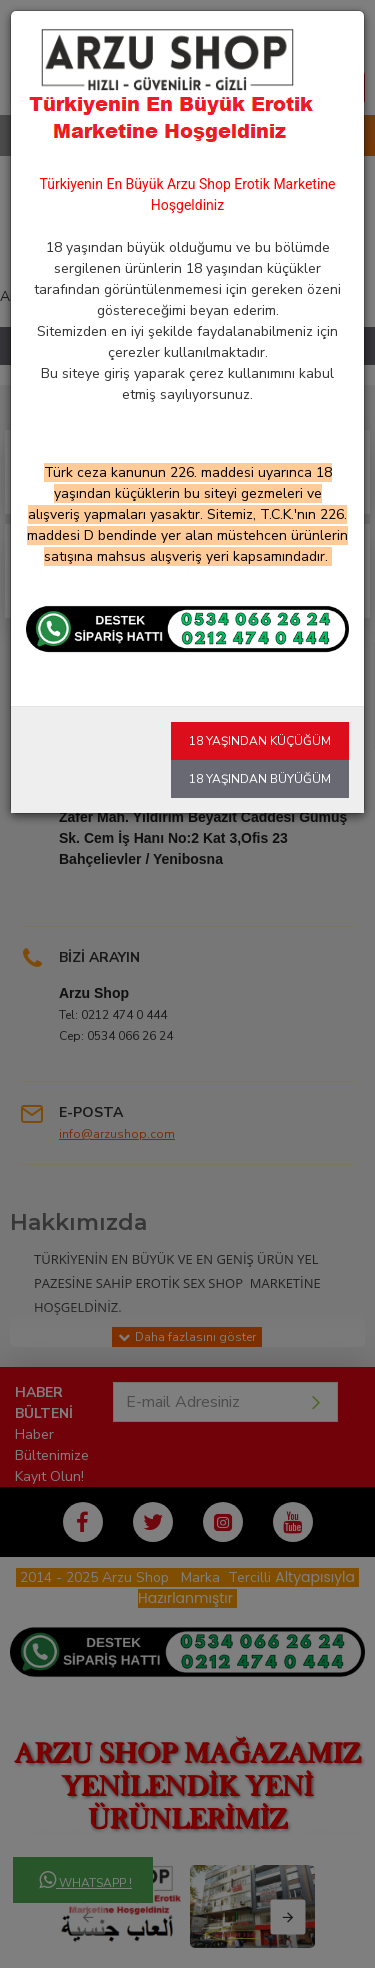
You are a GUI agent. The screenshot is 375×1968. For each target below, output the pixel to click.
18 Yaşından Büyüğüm (260, 779)
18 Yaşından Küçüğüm (260, 741)
